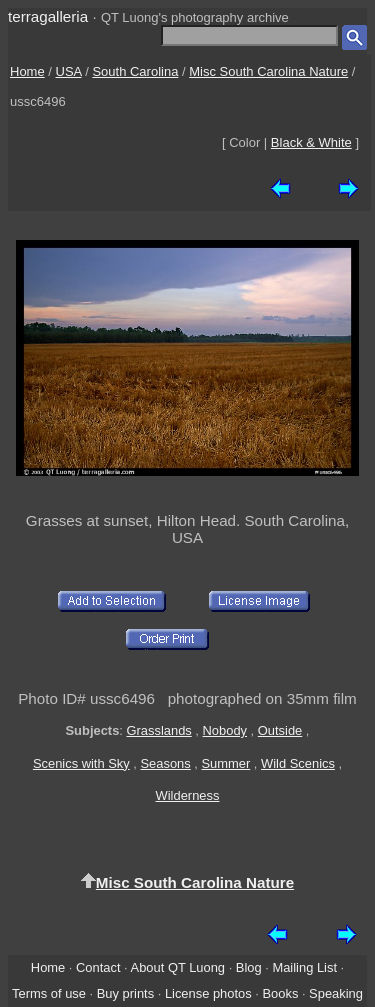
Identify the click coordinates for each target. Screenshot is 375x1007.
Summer (226, 763)
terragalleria (48, 16)
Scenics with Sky (81, 763)
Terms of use (49, 993)
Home (27, 71)
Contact (98, 967)
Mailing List (304, 967)
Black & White (311, 142)
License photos (208, 993)
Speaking (336, 993)
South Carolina (135, 71)
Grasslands (158, 730)
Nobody (225, 730)
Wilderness (188, 795)
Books (280, 993)
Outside (280, 730)
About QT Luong (178, 967)
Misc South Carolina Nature (268, 71)
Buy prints (125, 993)
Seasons (166, 763)
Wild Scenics (298, 763)
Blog (249, 967)
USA (69, 71)
